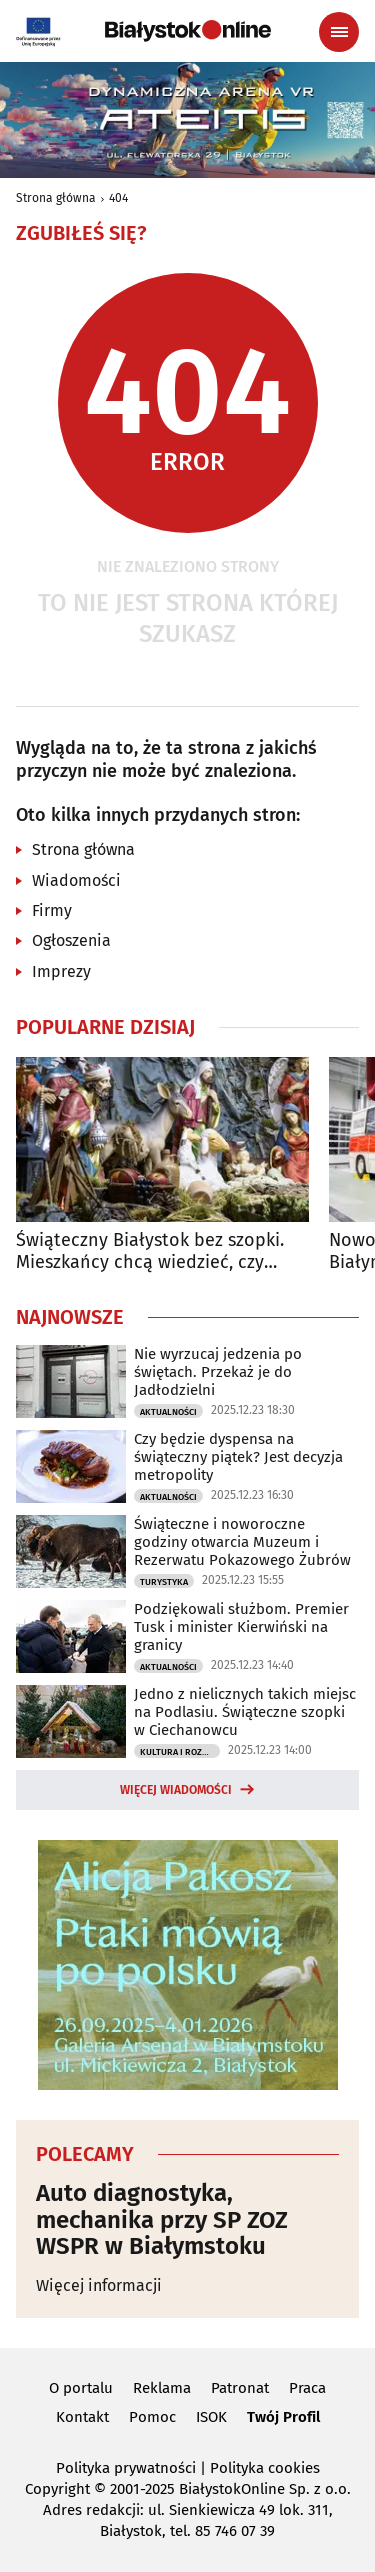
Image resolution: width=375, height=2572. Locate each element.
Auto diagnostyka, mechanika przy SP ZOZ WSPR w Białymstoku (162, 2219)
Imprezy (61, 971)
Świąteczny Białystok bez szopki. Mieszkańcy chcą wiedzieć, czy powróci (150, 1251)
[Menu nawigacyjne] (339, 32)
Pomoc (152, 2417)
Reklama (162, 2388)
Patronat (240, 2388)
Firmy (52, 910)
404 (118, 198)
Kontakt (82, 2417)
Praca (307, 2388)
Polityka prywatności (126, 2468)
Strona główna (56, 198)
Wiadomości (76, 880)
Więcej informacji (99, 2285)
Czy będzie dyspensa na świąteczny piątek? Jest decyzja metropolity (238, 1457)
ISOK (211, 2417)
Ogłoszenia (71, 940)
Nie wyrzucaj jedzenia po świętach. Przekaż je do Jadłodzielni (218, 1372)
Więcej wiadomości (176, 1790)
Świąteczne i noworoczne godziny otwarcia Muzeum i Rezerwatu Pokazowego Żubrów (242, 1542)
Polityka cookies (265, 2468)
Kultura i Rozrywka (180, 1752)
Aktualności (168, 1412)
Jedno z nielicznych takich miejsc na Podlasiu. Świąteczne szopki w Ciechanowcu (245, 1712)
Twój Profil (283, 2417)
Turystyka (164, 1582)
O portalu (81, 2388)
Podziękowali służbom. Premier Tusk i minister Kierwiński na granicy (241, 1627)
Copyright (57, 2489)
